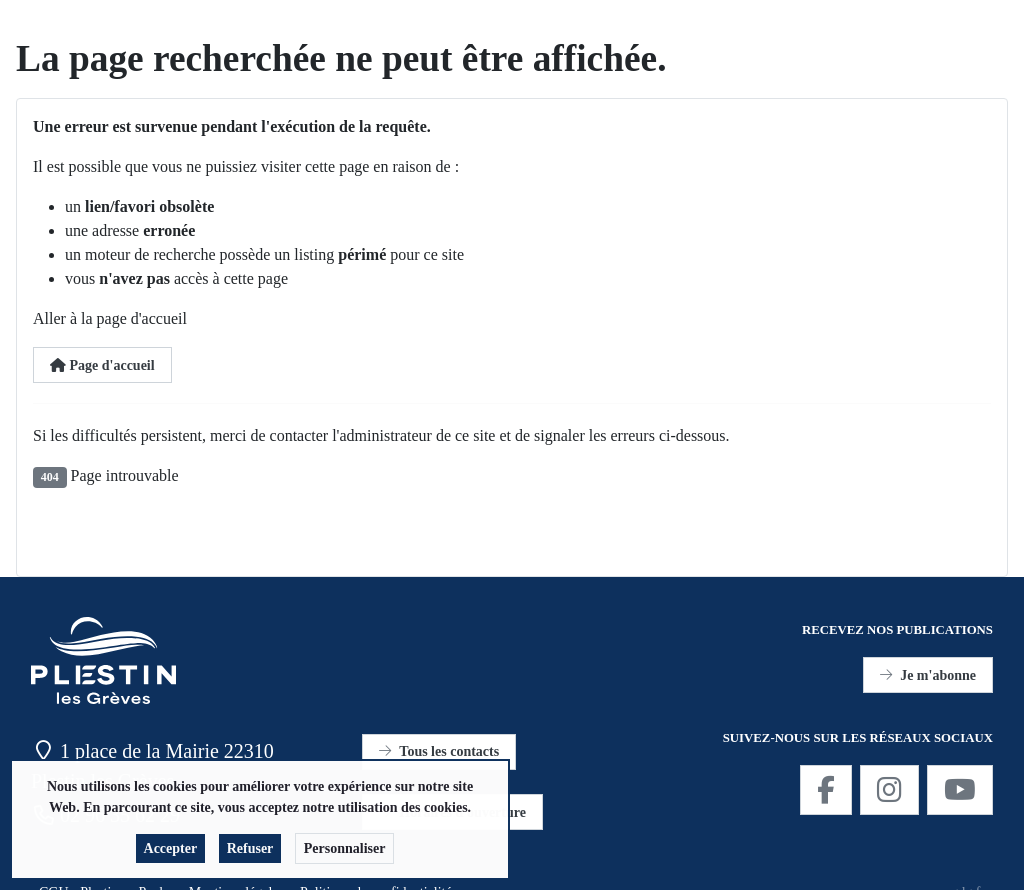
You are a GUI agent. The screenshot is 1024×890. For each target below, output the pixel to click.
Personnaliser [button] (345, 852)
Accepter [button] (171, 852)
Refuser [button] (250, 852)
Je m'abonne (928, 675)
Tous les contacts (439, 751)
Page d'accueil (102, 365)
